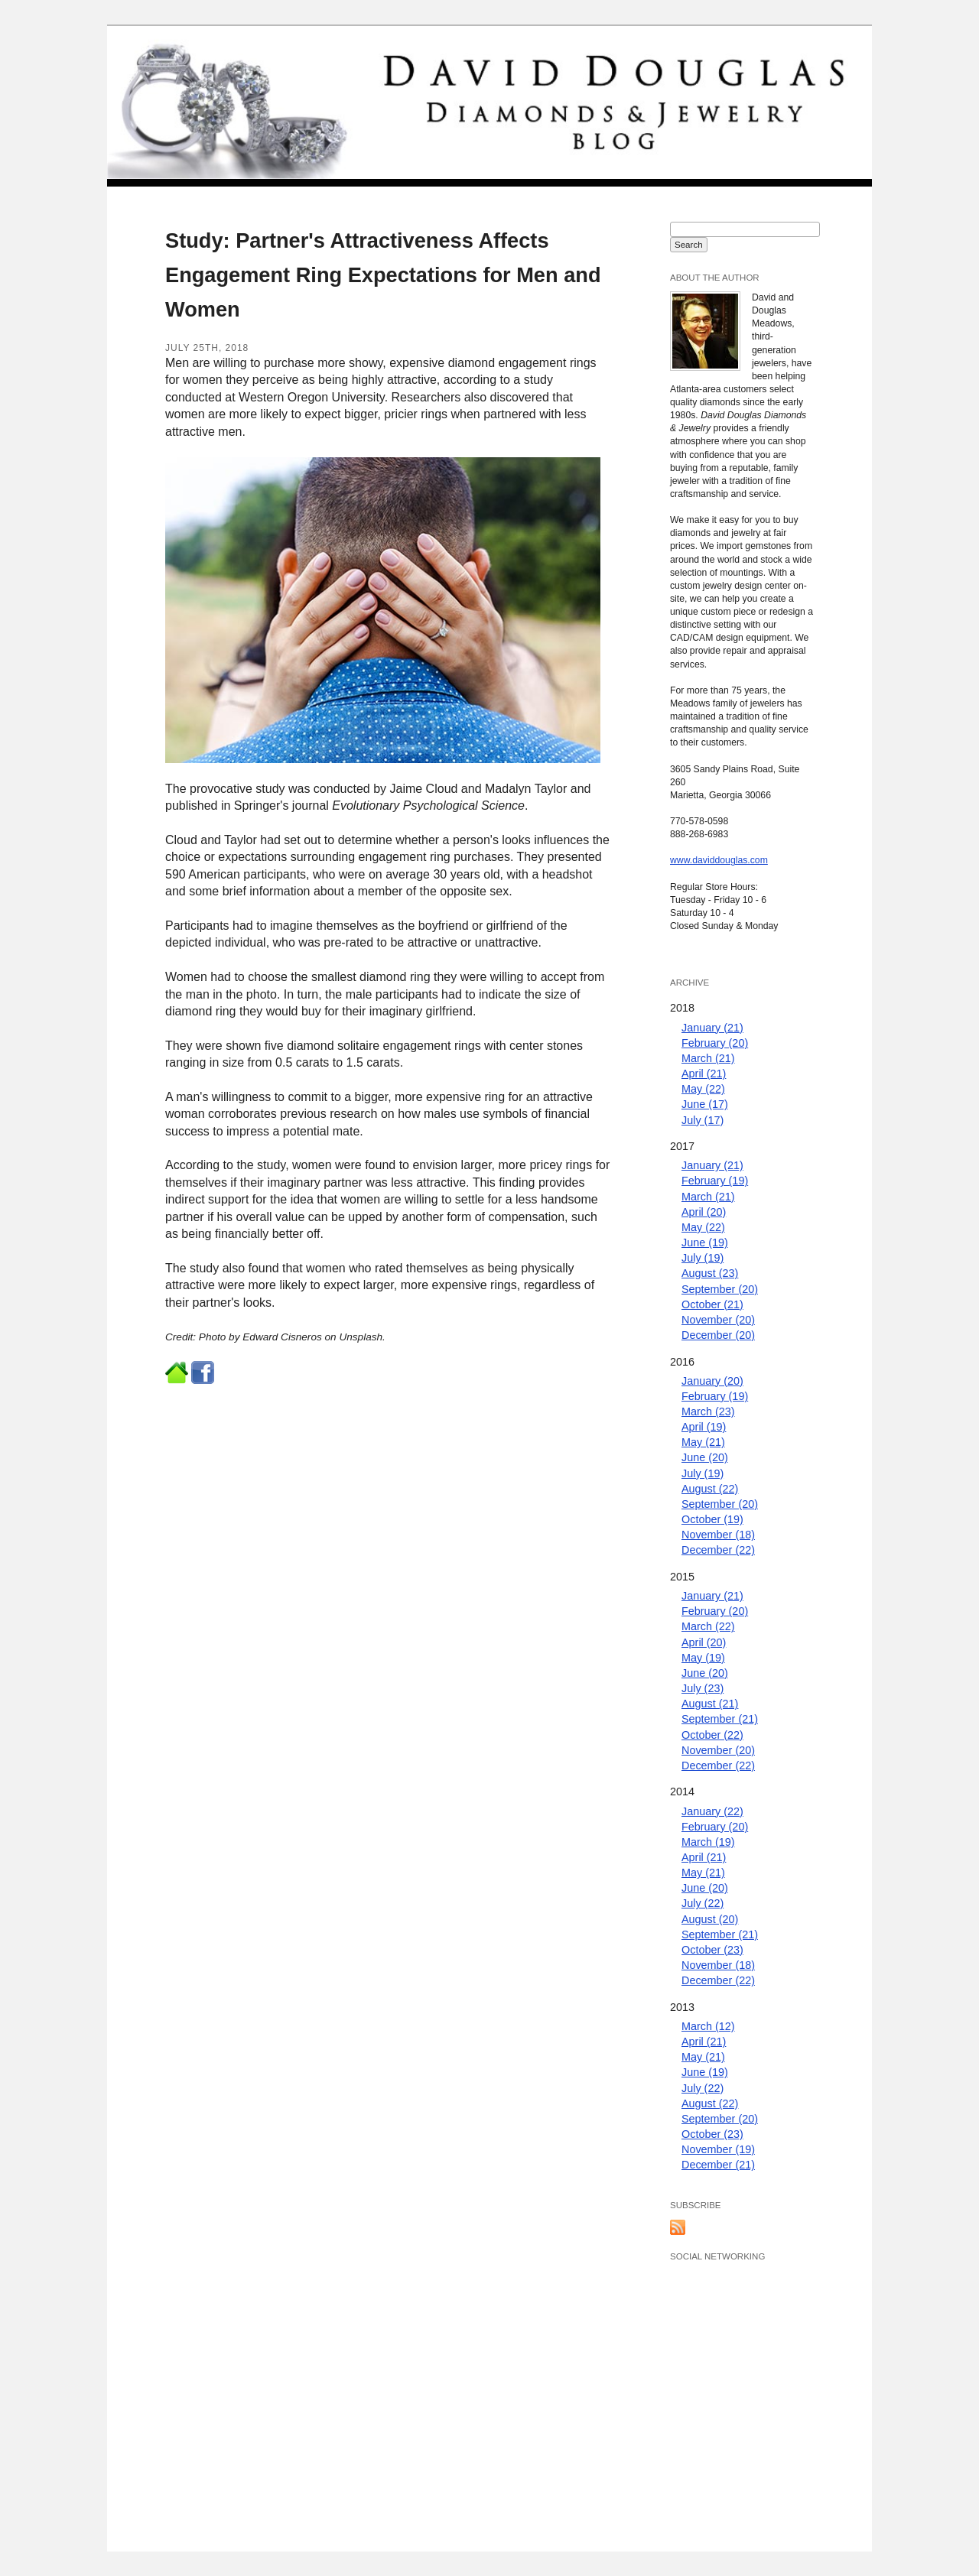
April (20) (703, 1212)
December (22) (718, 1550)
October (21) (712, 1304)
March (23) (708, 1411)
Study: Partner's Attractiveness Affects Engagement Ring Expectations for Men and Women (383, 275)
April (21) (703, 1073)
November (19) (718, 2149)
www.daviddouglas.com (719, 860)
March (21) (708, 1058)
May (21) (703, 1442)
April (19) (703, 1427)
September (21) (719, 1719)
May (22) (703, 1089)
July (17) (702, 1120)
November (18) (718, 1534)
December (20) (718, 1335)
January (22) (712, 1811)
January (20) (712, 1381)
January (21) (712, 1028)
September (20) (719, 1289)
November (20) (718, 1320)
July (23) (702, 1688)
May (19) (703, 1658)
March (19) (708, 1842)
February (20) (714, 1043)
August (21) (709, 1703)
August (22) (709, 1489)
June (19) (704, 1242)
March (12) (708, 2026)
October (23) (712, 1950)
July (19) (702, 1258)
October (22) (712, 1735)
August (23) (709, 1273)
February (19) (714, 1180)
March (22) (708, 1626)
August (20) (709, 1919)
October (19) (712, 1519)
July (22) (702, 1903)
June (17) (704, 1104)
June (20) (704, 1457)
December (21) (718, 2165)
